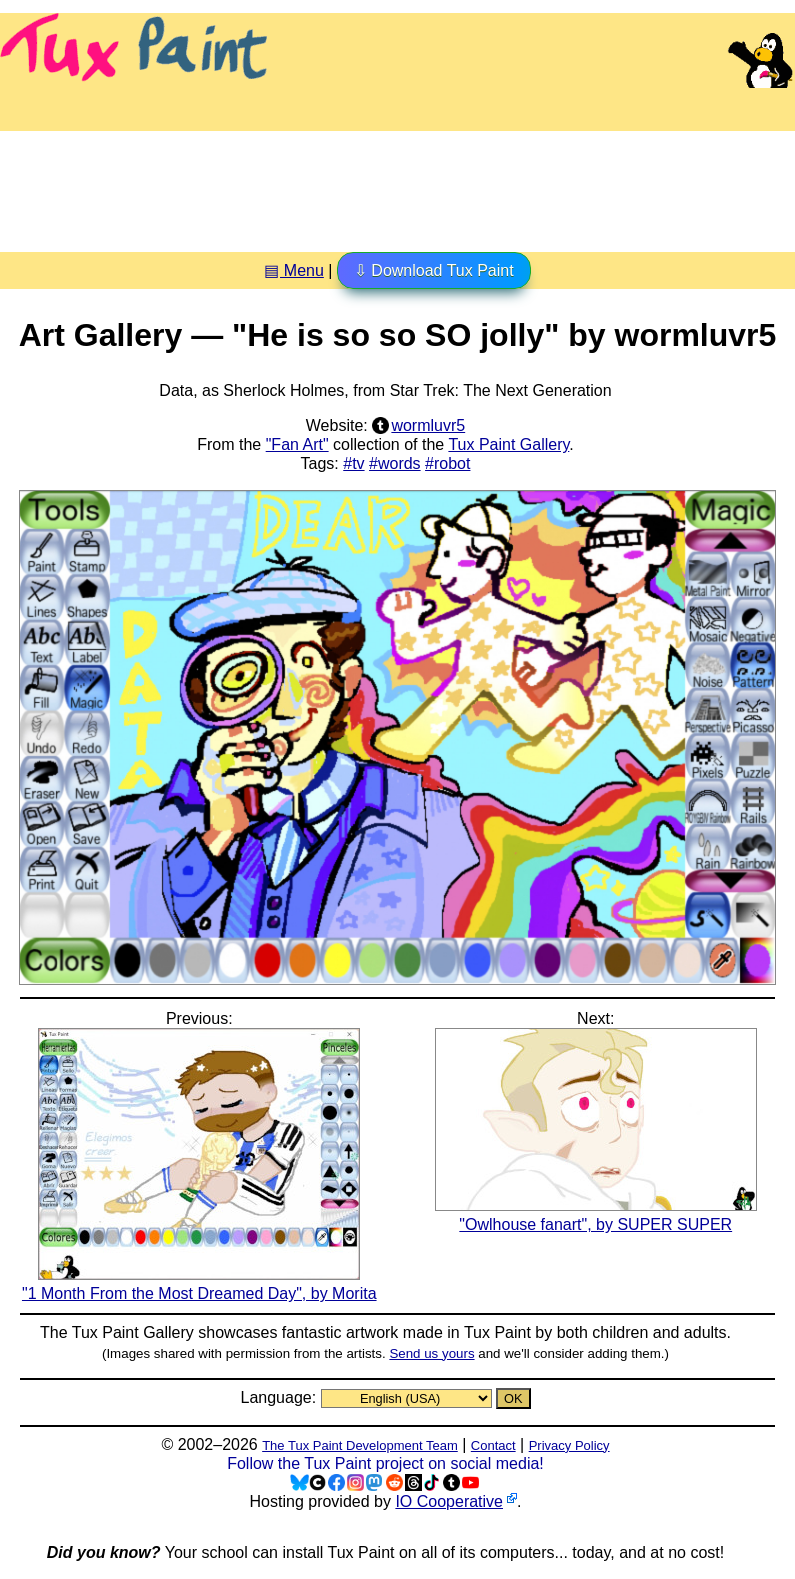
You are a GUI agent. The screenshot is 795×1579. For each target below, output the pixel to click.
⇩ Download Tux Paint (434, 270)
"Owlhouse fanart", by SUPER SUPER (596, 1215)
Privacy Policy (569, 1445)
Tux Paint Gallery (508, 444)
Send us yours (431, 1353)
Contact (493, 1445)
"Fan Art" (297, 444)
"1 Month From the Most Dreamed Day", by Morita (199, 1284)
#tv (353, 463)
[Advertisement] (398, 184)
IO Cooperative (449, 1501)
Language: (280, 1397)
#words (395, 463)
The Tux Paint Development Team (360, 1445)
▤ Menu (293, 270)
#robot (447, 463)
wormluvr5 (428, 425)
